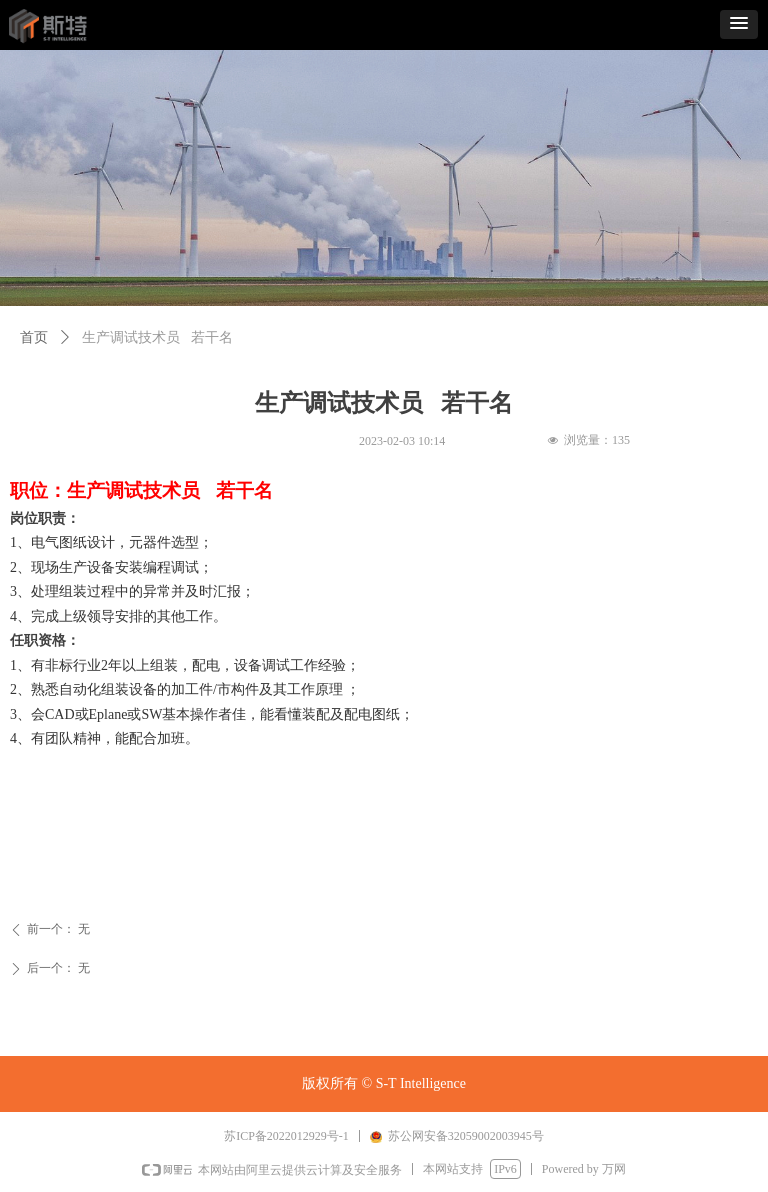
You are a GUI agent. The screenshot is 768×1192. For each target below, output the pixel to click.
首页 (34, 337)
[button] (739, 24)
